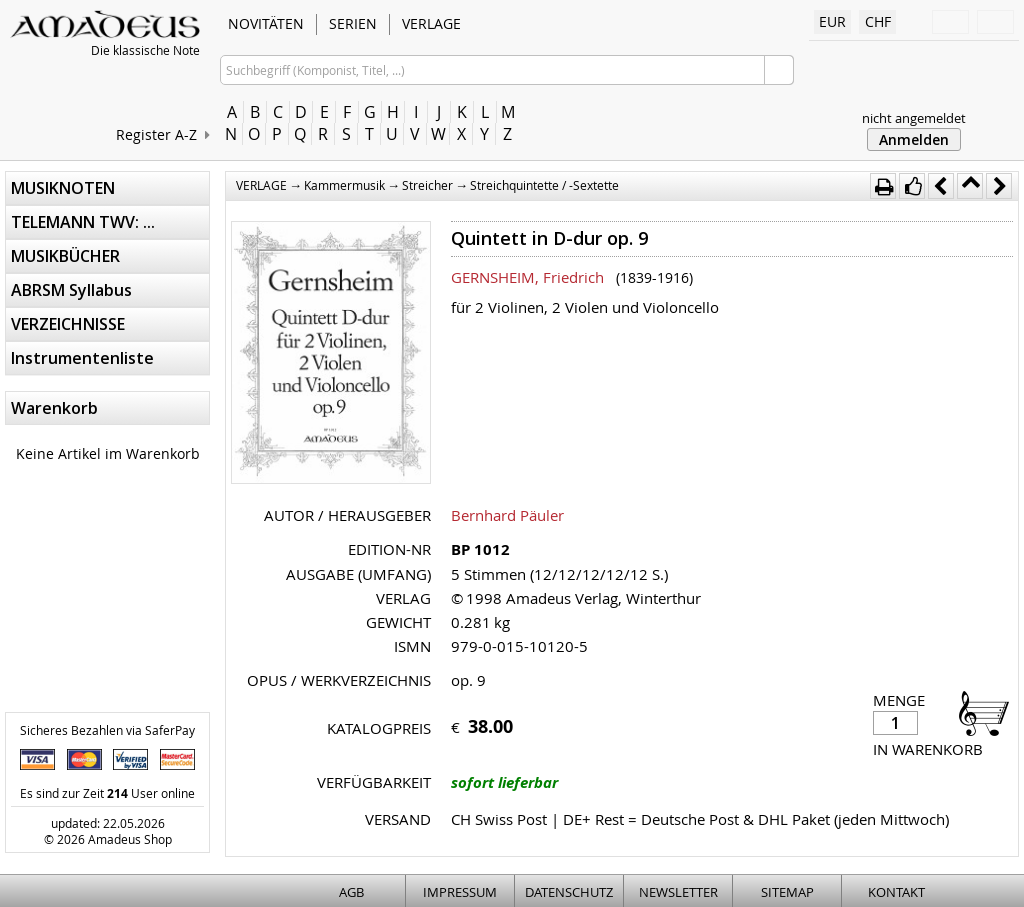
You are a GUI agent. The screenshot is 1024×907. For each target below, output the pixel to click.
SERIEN (353, 23)
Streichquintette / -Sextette (544, 185)
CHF (878, 21)
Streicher (427, 185)
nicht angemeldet (914, 118)
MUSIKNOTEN (63, 188)
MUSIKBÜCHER (65, 256)
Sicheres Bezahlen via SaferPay (107, 730)
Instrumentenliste (82, 358)
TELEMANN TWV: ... (83, 222)
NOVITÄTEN (266, 23)
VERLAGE (431, 23)
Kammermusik (344, 185)
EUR (832, 21)
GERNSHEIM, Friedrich (527, 277)
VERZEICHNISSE (68, 324)
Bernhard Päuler (507, 515)
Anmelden (914, 139)
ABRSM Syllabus (71, 290)
